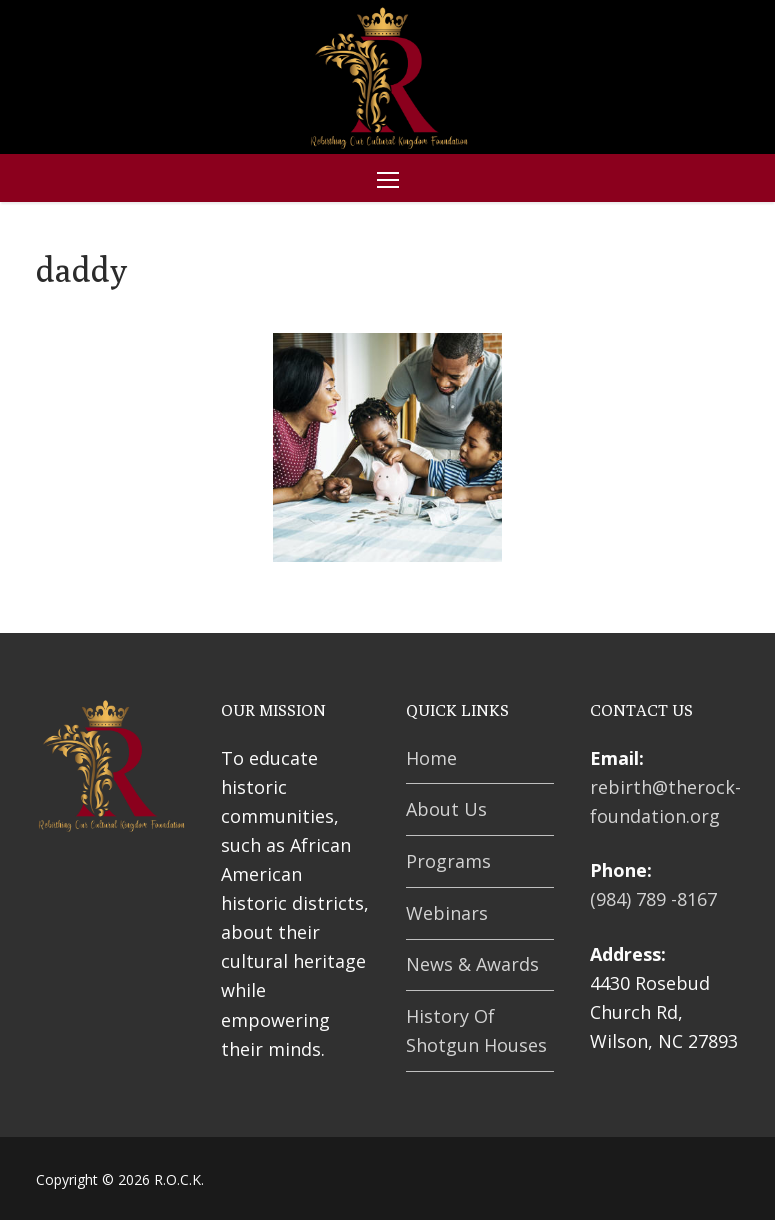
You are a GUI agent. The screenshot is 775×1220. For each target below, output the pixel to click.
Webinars (447, 913)
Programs (448, 861)
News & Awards (472, 964)
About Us (446, 809)
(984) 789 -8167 (653, 899)
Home (431, 758)
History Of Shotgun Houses (476, 1030)
